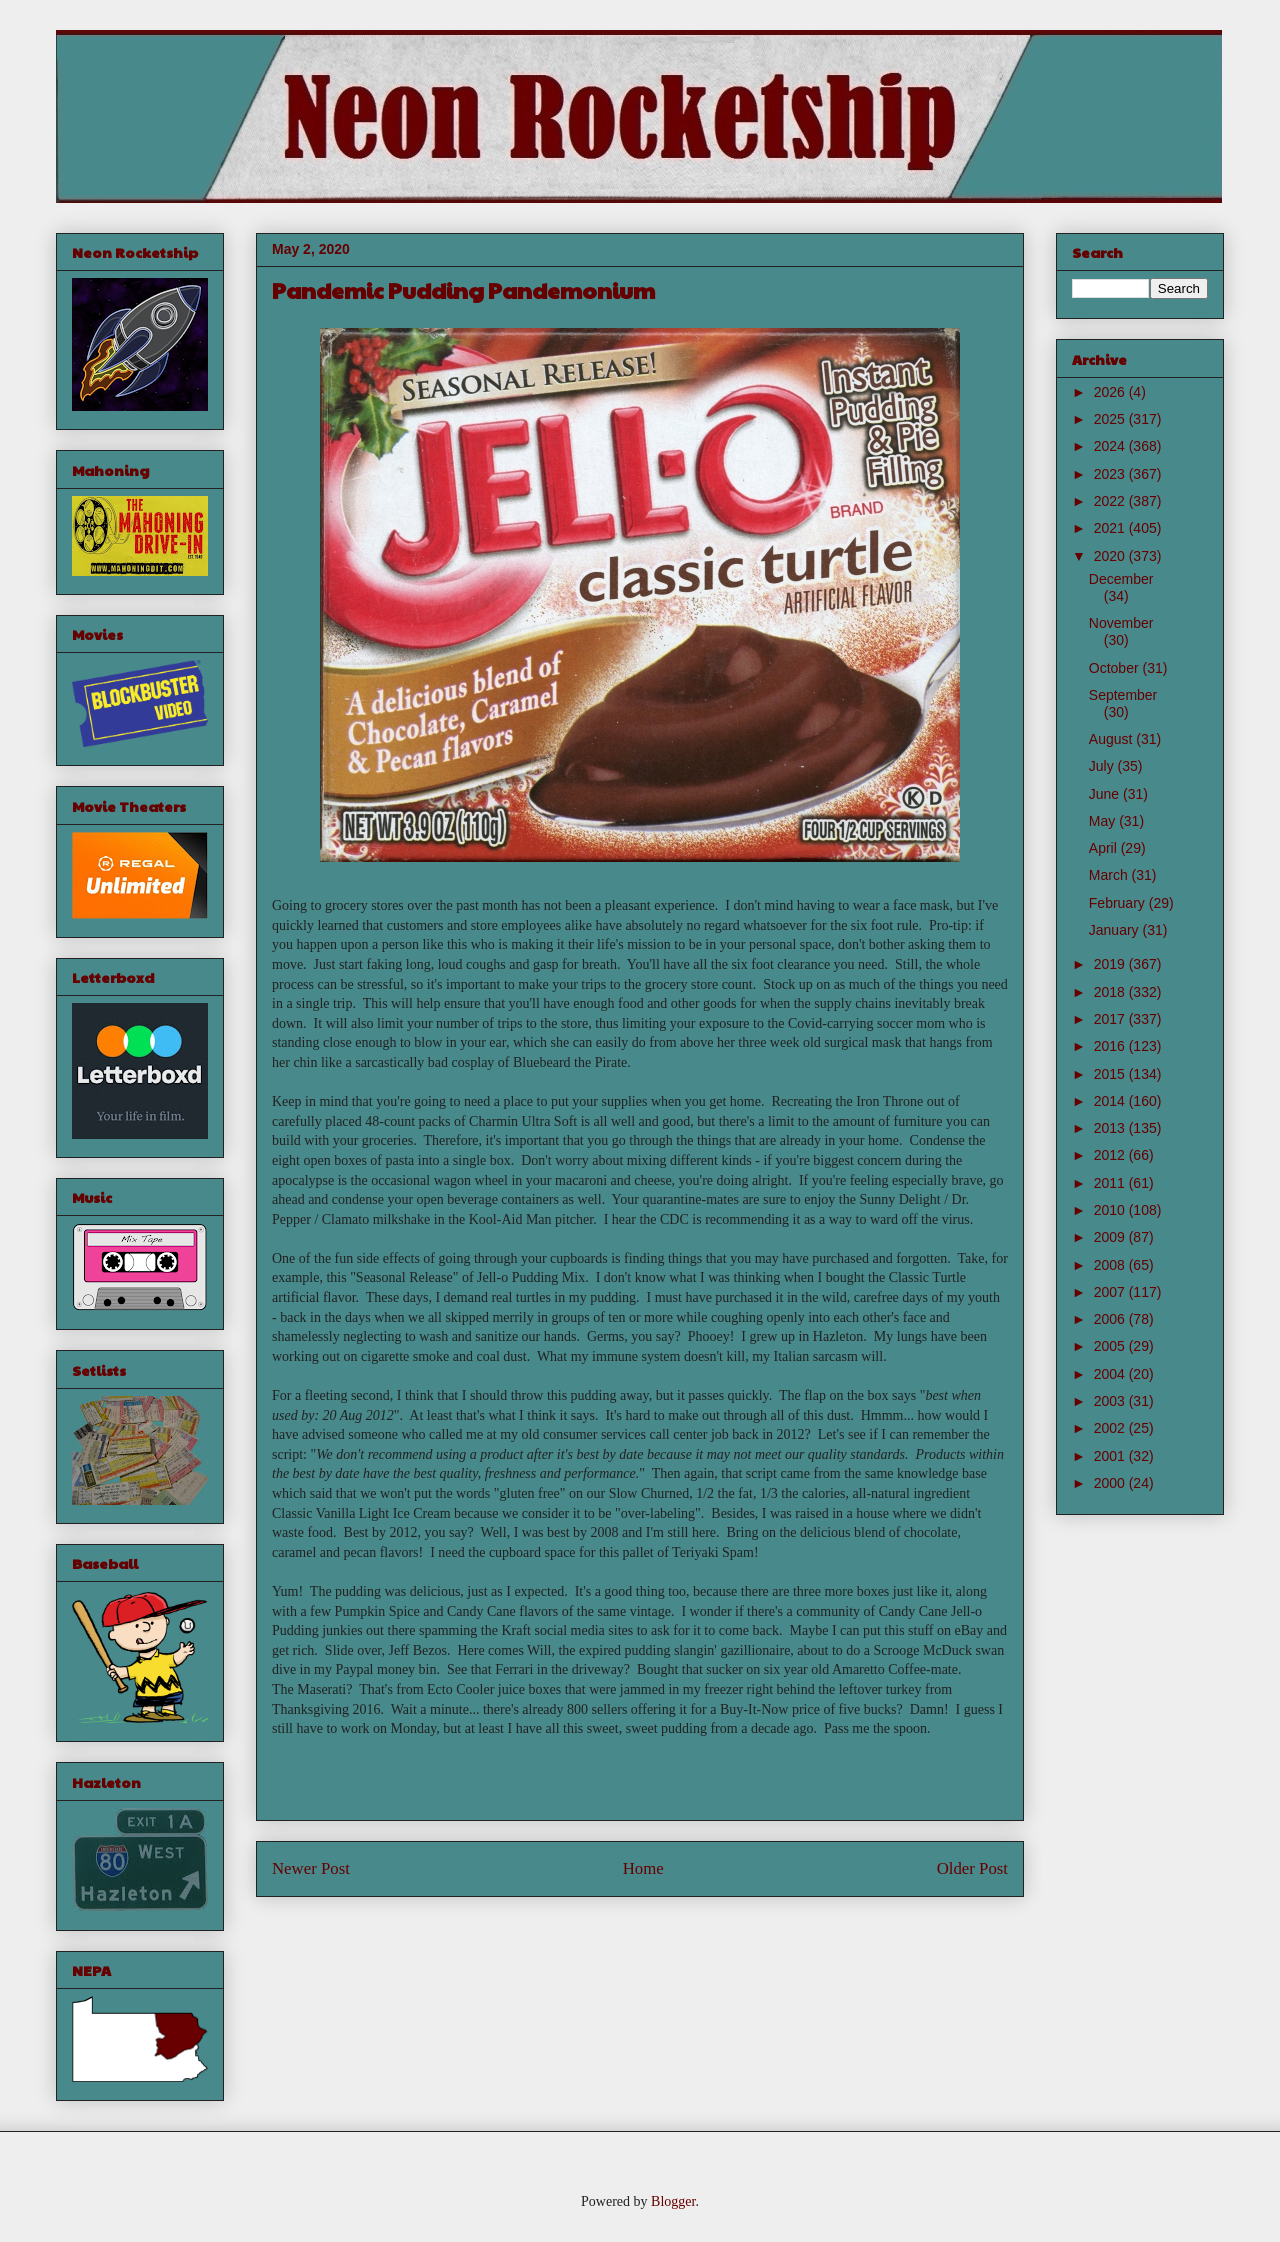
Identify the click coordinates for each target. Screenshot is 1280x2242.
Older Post (972, 1868)
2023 (1111, 474)
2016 (1111, 1046)
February (1119, 903)
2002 (1111, 1428)
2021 (1111, 528)
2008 (1111, 1265)
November (1121, 623)
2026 (1111, 392)
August (1112, 739)
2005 (1111, 1346)
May (1104, 821)
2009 (1111, 1237)
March (1110, 875)
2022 (1111, 501)
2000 (1111, 1483)
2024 (1111, 446)
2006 (1111, 1319)
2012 (1111, 1155)
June (1106, 794)
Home (643, 1868)
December (1121, 579)
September (1123, 695)
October (1116, 668)
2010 (1111, 1210)
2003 (1111, 1401)
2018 (1111, 992)
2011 (1111, 1183)
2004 (1111, 1374)
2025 (1111, 419)
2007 (1111, 1292)
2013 (1111, 1128)
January (1116, 930)
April (1105, 848)
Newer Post (311, 1868)
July (1103, 766)
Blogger (673, 2201)
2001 (1111, 1456)
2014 (1111, 1101)
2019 (1111, 964)
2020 (1111, 556)
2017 (1111, 1019)
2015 (1111, 1074)
